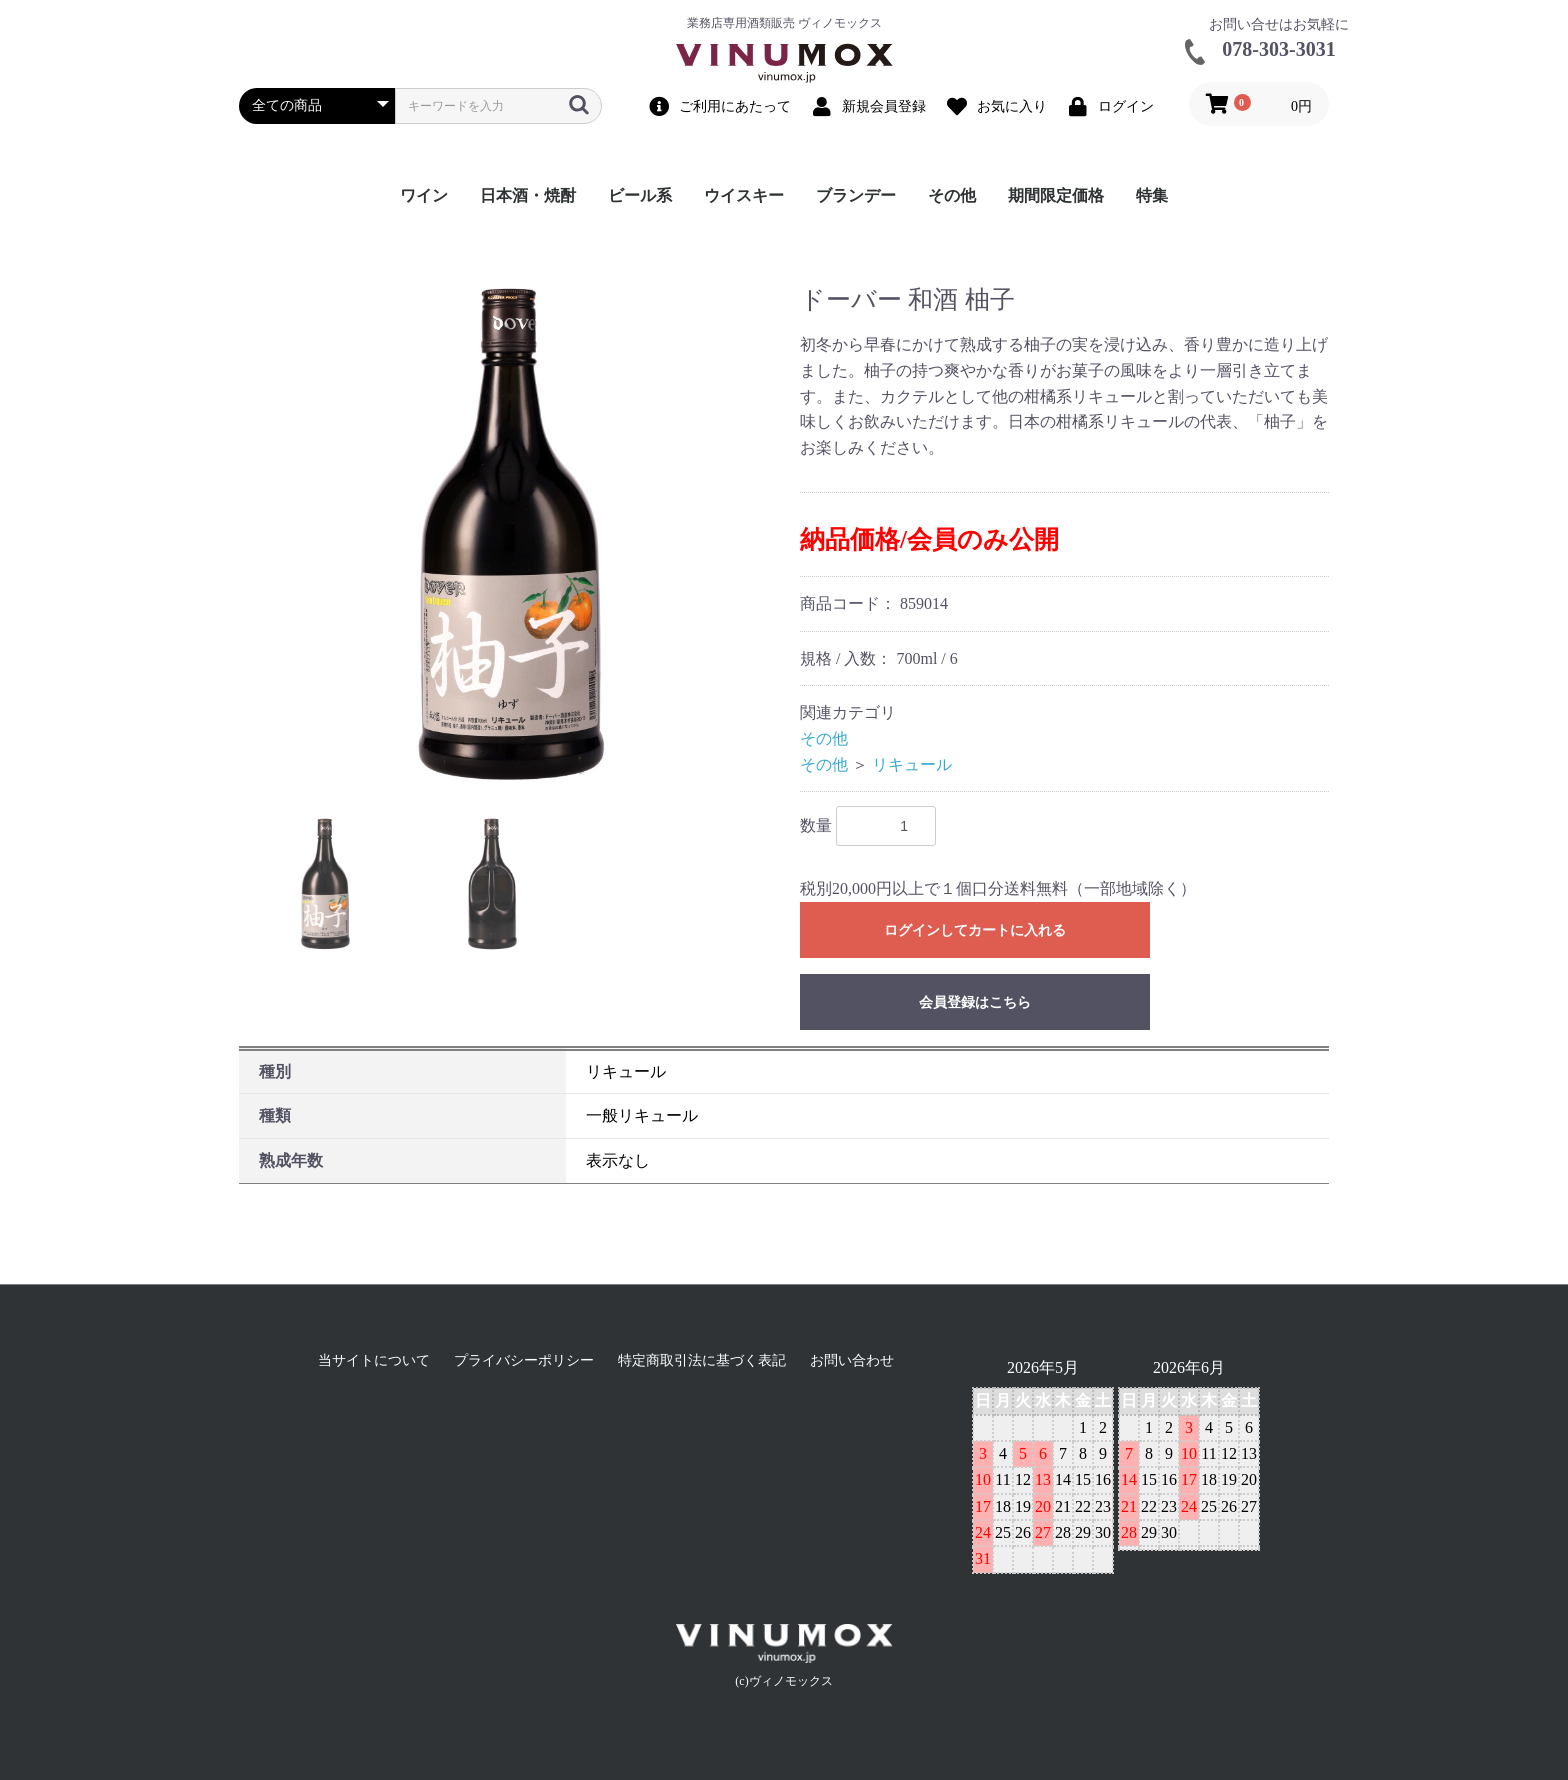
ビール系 (640, 195)
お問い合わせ (852, 1360)
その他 (952, 195)
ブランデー (856, 195)
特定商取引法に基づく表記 (702, 1360)
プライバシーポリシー (524, 1360)
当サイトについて (374, 1360)
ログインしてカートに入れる (975, 930)
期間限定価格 (1056, 195)
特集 (1152, 195)
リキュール (912, 764)
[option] (511, 534)
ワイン (424, 195)
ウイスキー (744, 195)
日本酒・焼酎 (528, 195)
